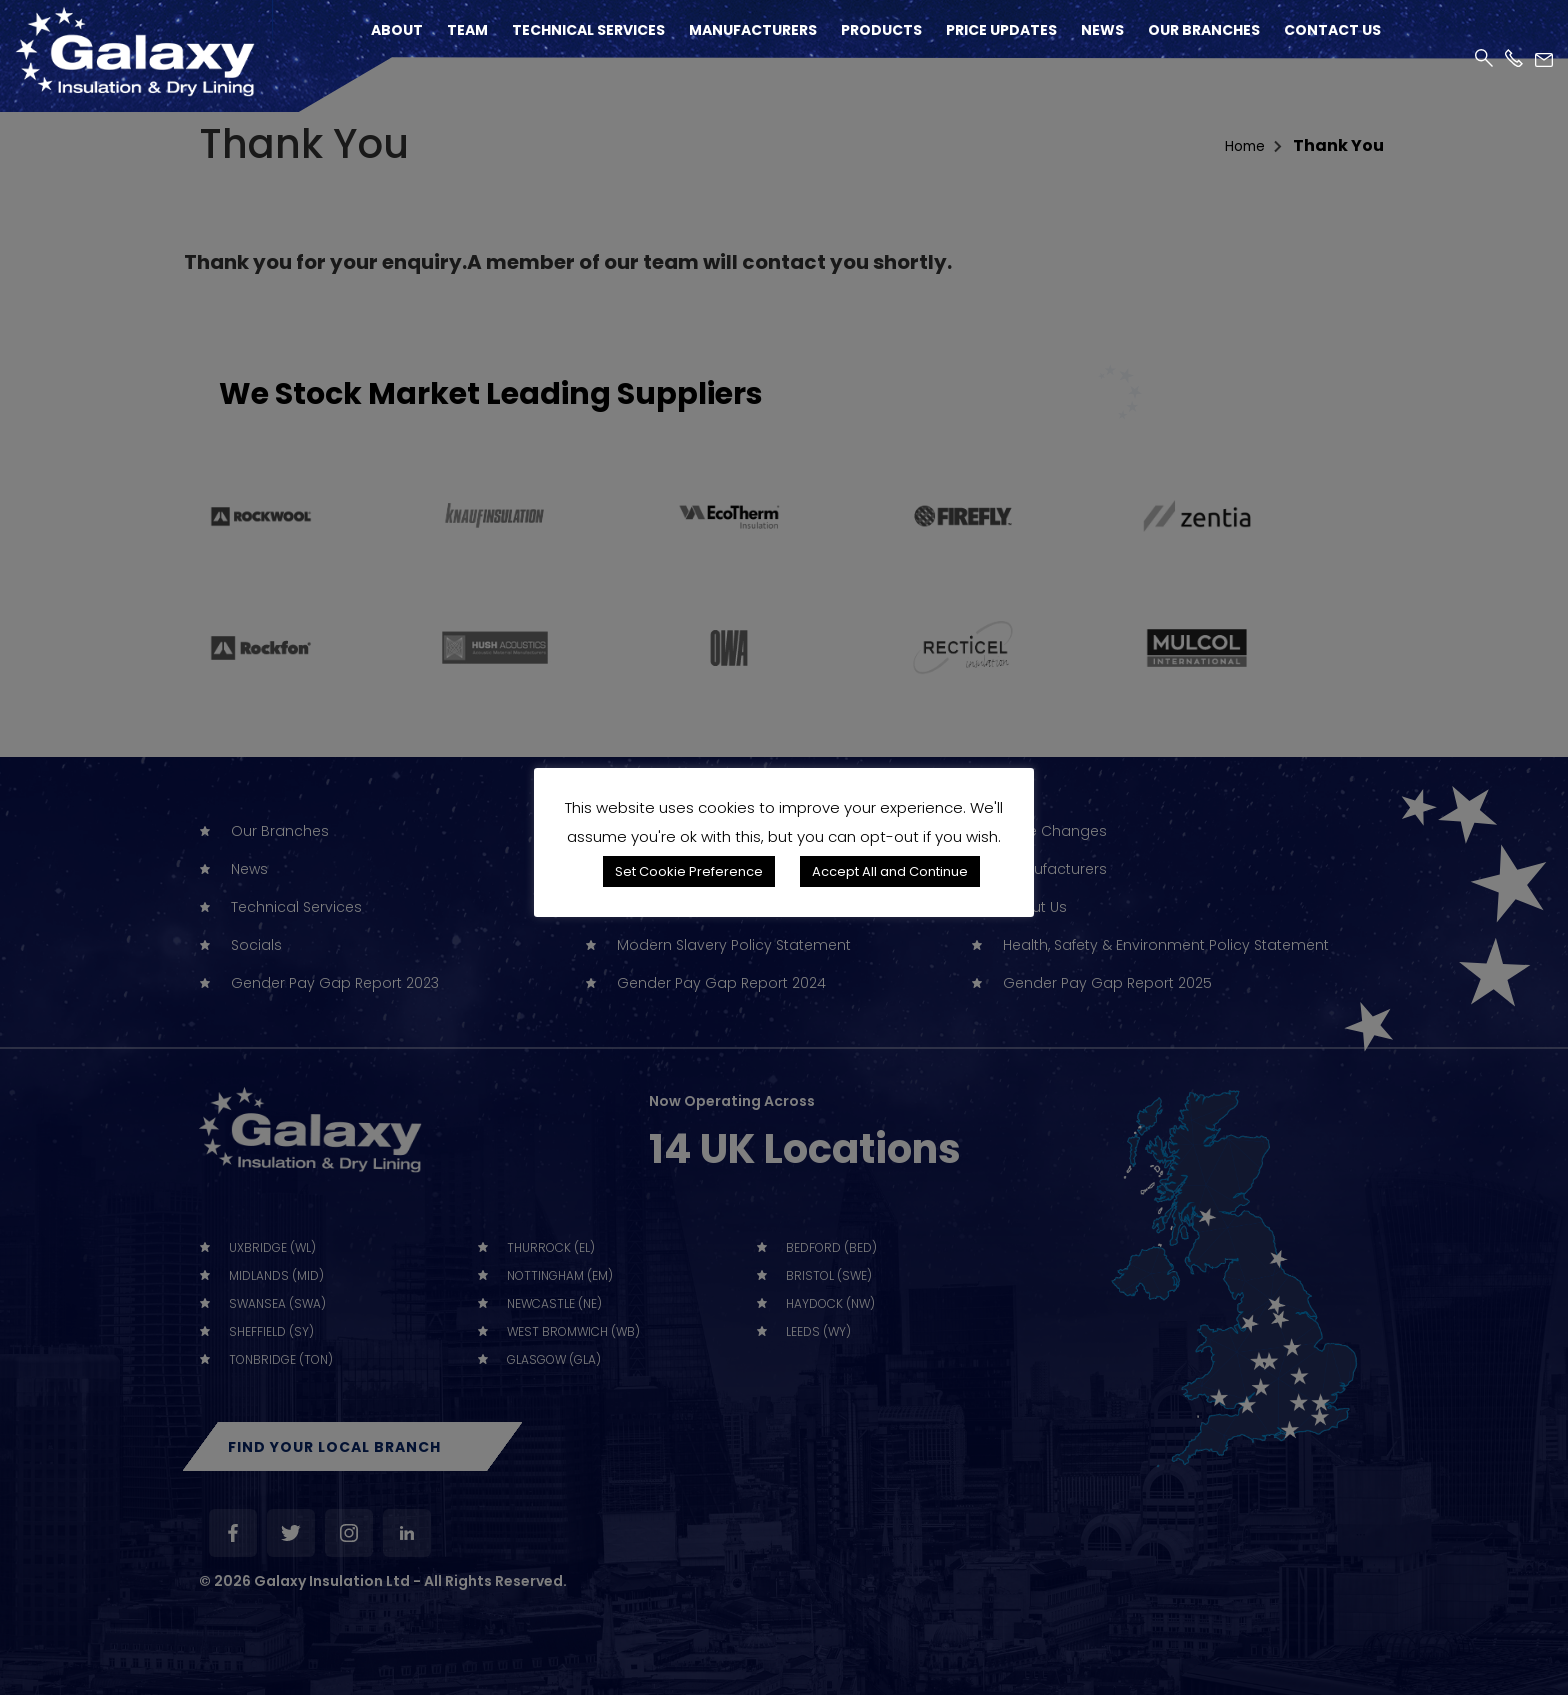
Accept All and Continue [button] (890, 871)
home (1241, 145)
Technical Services (588, 30)
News (1102, 30)
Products (881, 30)
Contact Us (1332, 30)
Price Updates (1001, 30)
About (397, 30)
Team (467, 30)
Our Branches (1204, 30)
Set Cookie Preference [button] (689, 871)
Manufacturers (753, 30)
